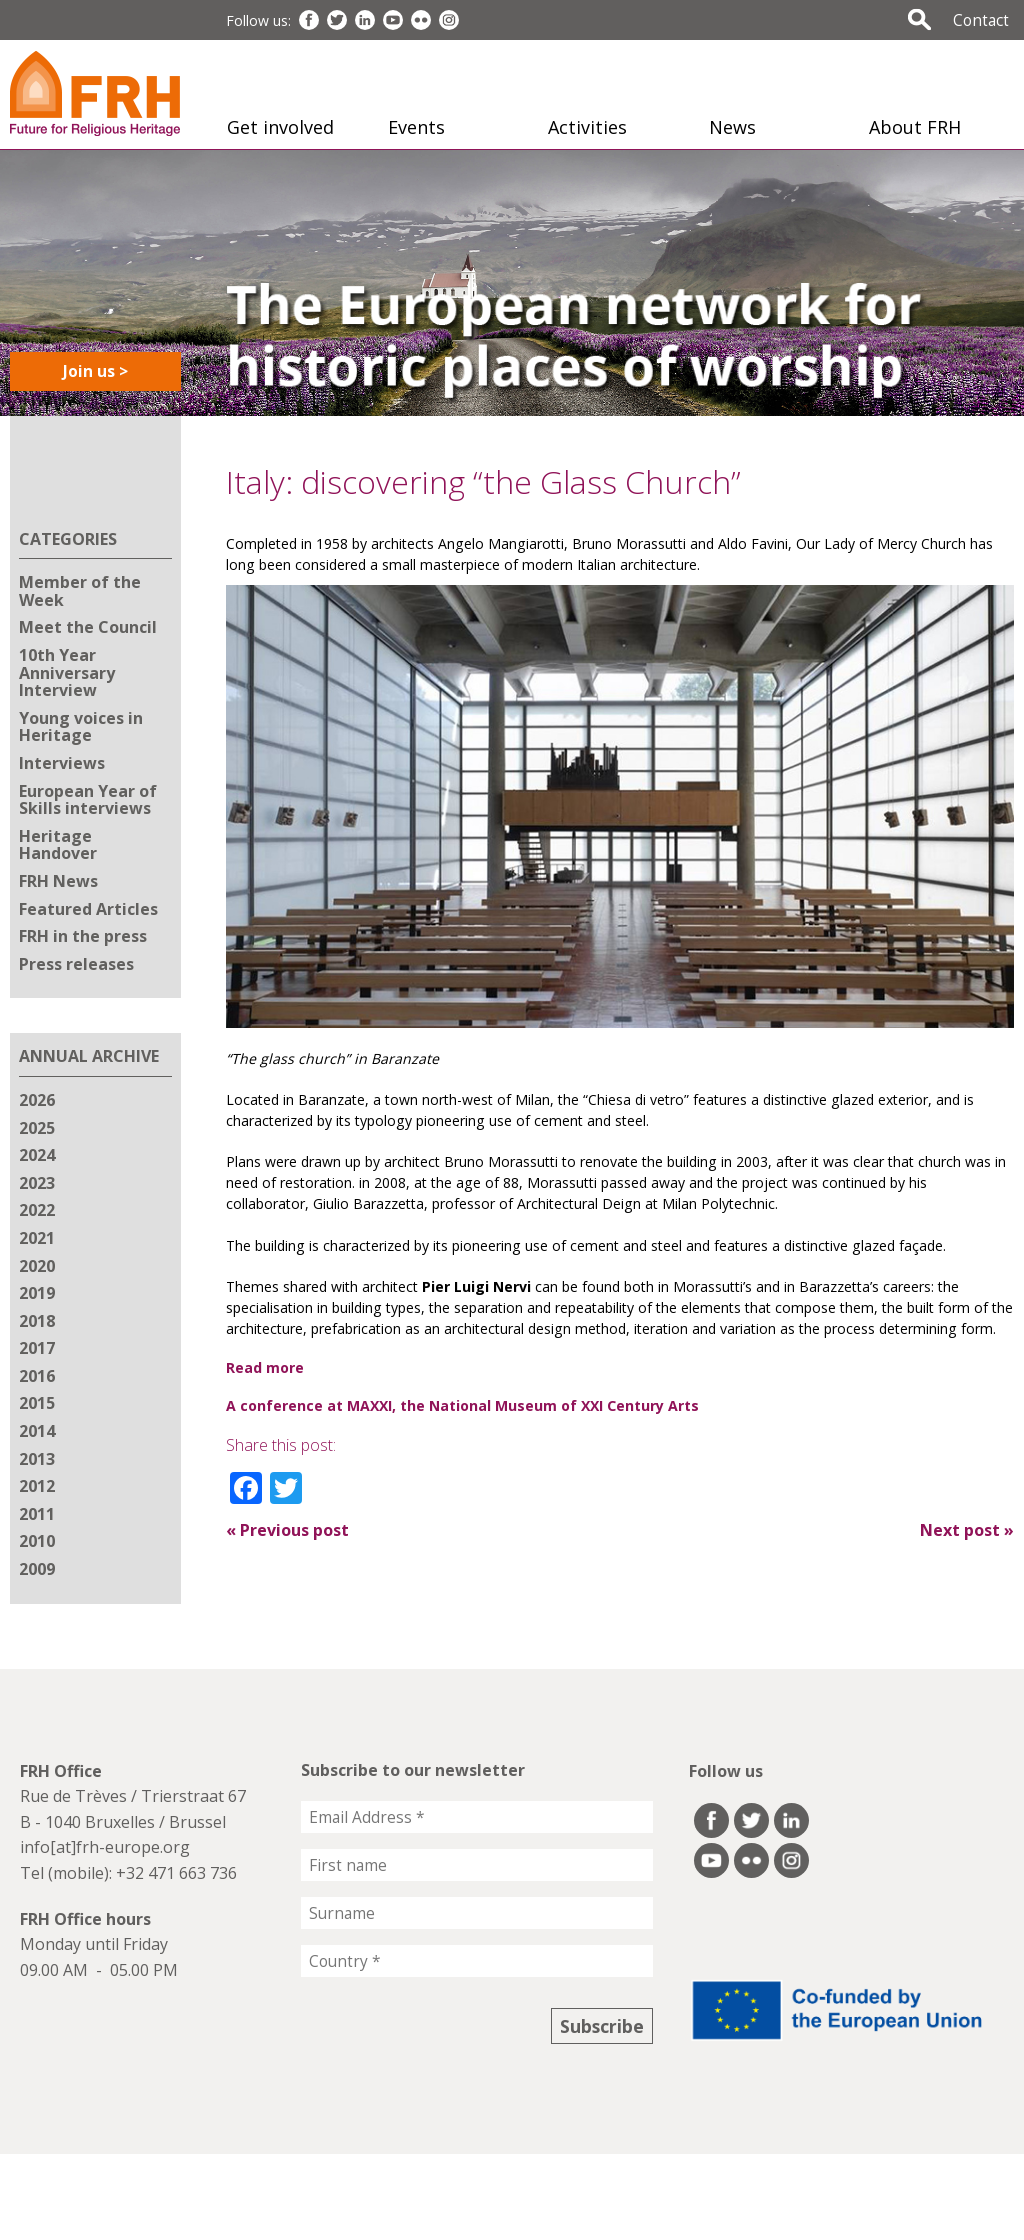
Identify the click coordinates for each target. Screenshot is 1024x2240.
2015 (37, 1403)
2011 (37, 1514)
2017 (37, 1348)
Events (416, 127)
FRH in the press (83, 936)
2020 (37, 1266)
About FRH (915, 127)
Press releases (76, 964)
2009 (37, 1569)
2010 (37, 1541)
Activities (587, 127)
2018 (37, 1321)
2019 (37, 1293)
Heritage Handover (58, 845)
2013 (37, 1459)
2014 (37, 1431)
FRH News (58, 881)
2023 (37, 1183)
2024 (37, 1155)
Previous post (287, 1530)
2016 (37, 1376)
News (732, 127)
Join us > (95, 371)
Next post (967, 1530)
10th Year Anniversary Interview (67, 672)
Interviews (62, 763)
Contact (981, 20)
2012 (37, 1486)
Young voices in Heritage (81, 727)
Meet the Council (88, 627)
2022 (37, 1210)
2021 (37, 1238)
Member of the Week (80, 591)
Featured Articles (88, 909)
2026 (37, 1100)
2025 (37, 1128)
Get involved (280, 127)
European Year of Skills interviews (88, 800)
